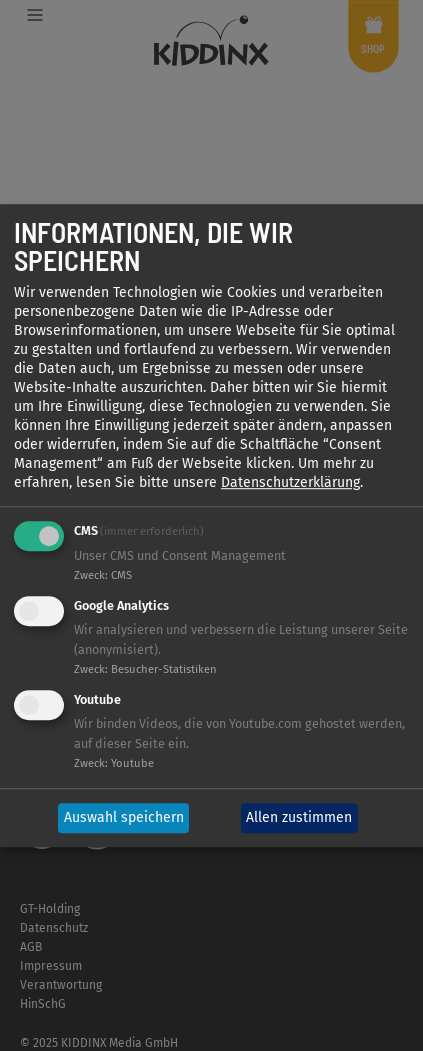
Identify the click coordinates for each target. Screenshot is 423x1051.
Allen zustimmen (299, 818)
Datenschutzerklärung (290, 483)
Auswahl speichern (124, 818)
